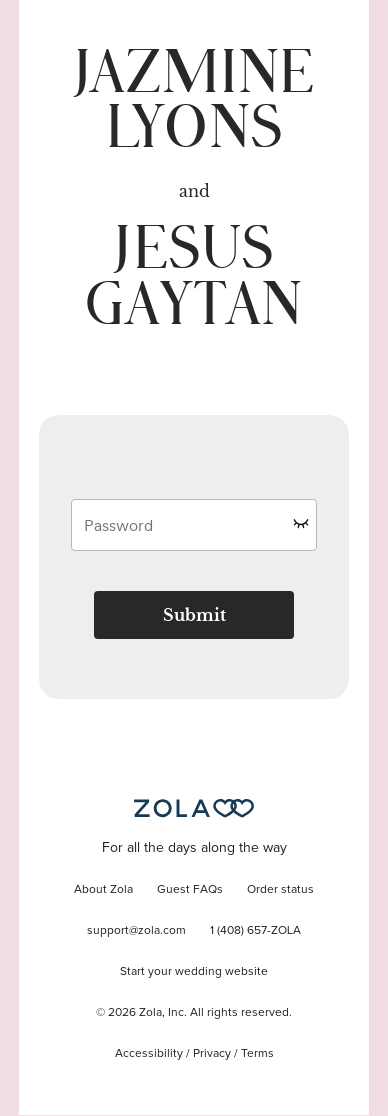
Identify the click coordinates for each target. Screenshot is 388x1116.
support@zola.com (136, 931)
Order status (280, 890)
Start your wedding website (194, 972)
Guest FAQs (190, 890)
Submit (194, 615)
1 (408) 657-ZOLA (255, 931)
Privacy (212, 1054)
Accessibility (149, 1054)
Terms (257, 1054)
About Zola (103, 890)
